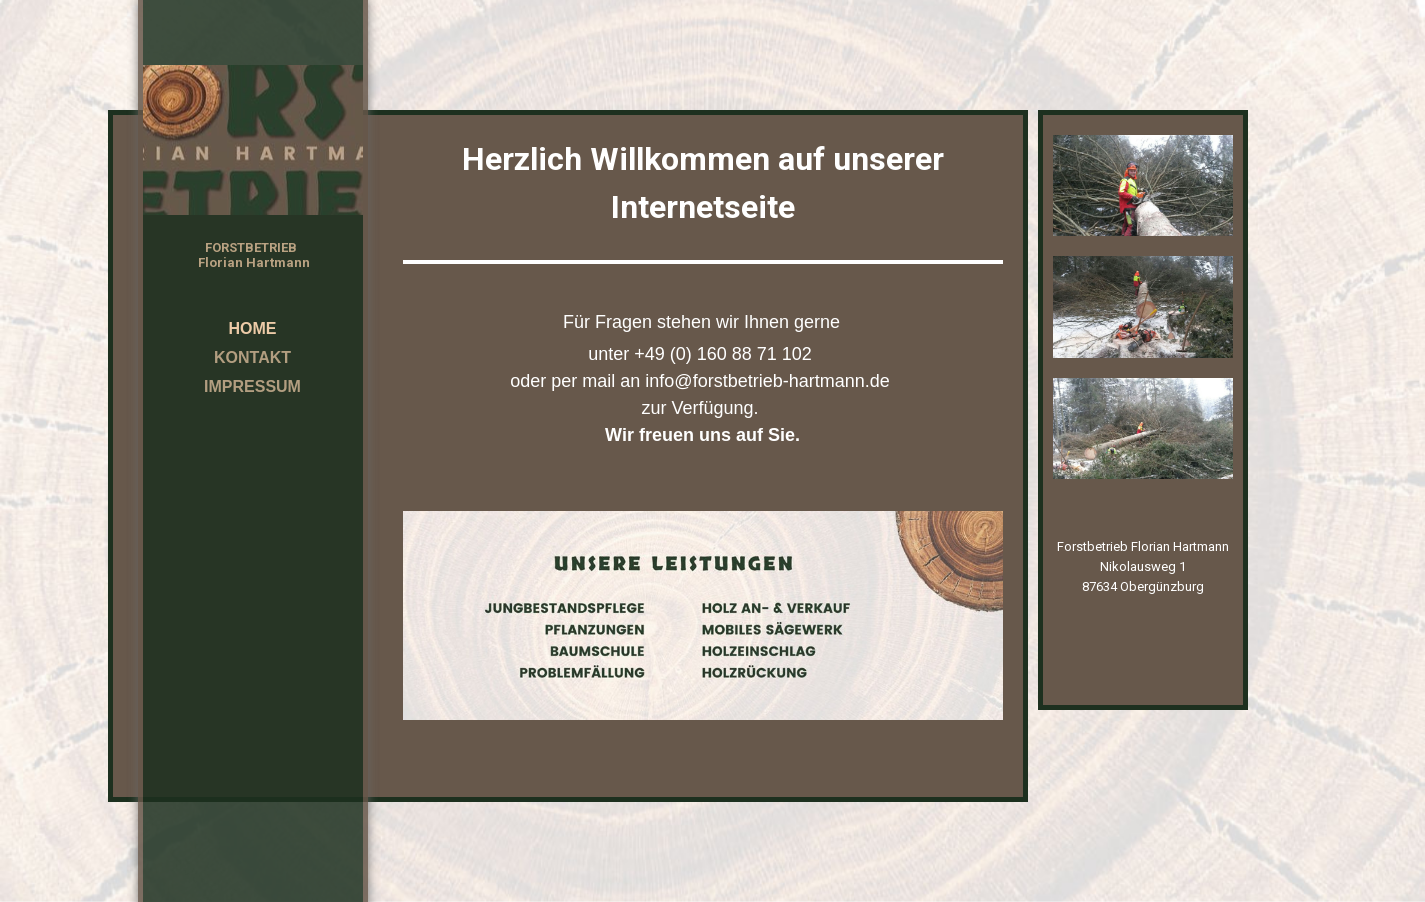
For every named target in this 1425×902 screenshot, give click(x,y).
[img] (253, 140)
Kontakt (252, 357)
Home (253, 328)
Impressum (252, 386)
